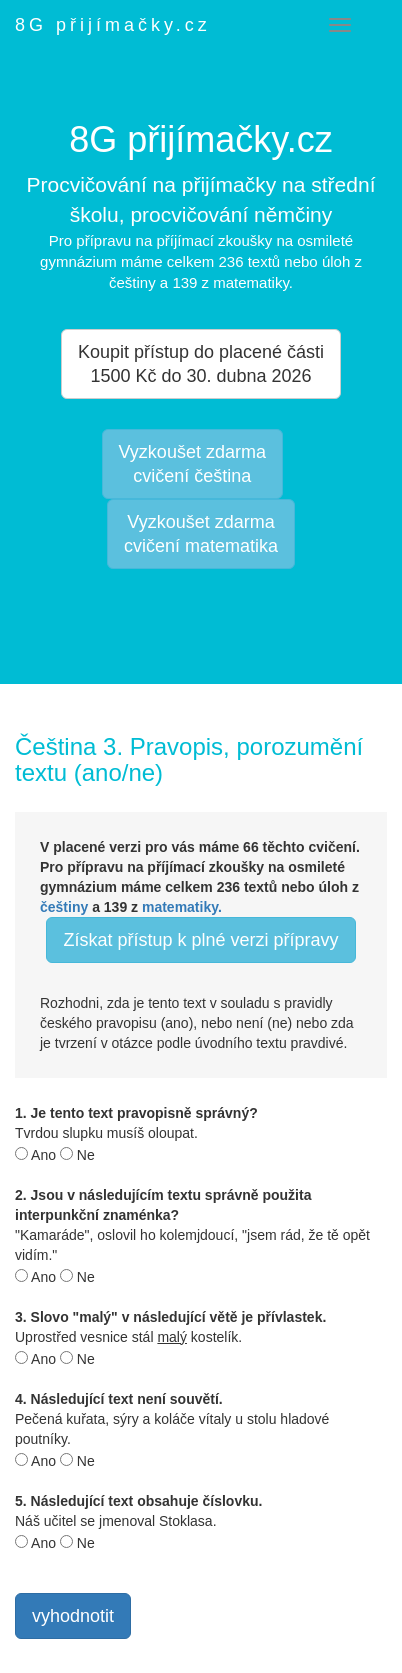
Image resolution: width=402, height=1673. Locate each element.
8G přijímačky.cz (113, 25)
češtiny (64, 907)
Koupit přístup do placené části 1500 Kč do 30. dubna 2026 (201, 364)
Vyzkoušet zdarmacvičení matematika (201, 534)
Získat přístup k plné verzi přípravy (200, 940)
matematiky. (182, 907)
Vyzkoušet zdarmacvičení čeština (192, 464)
